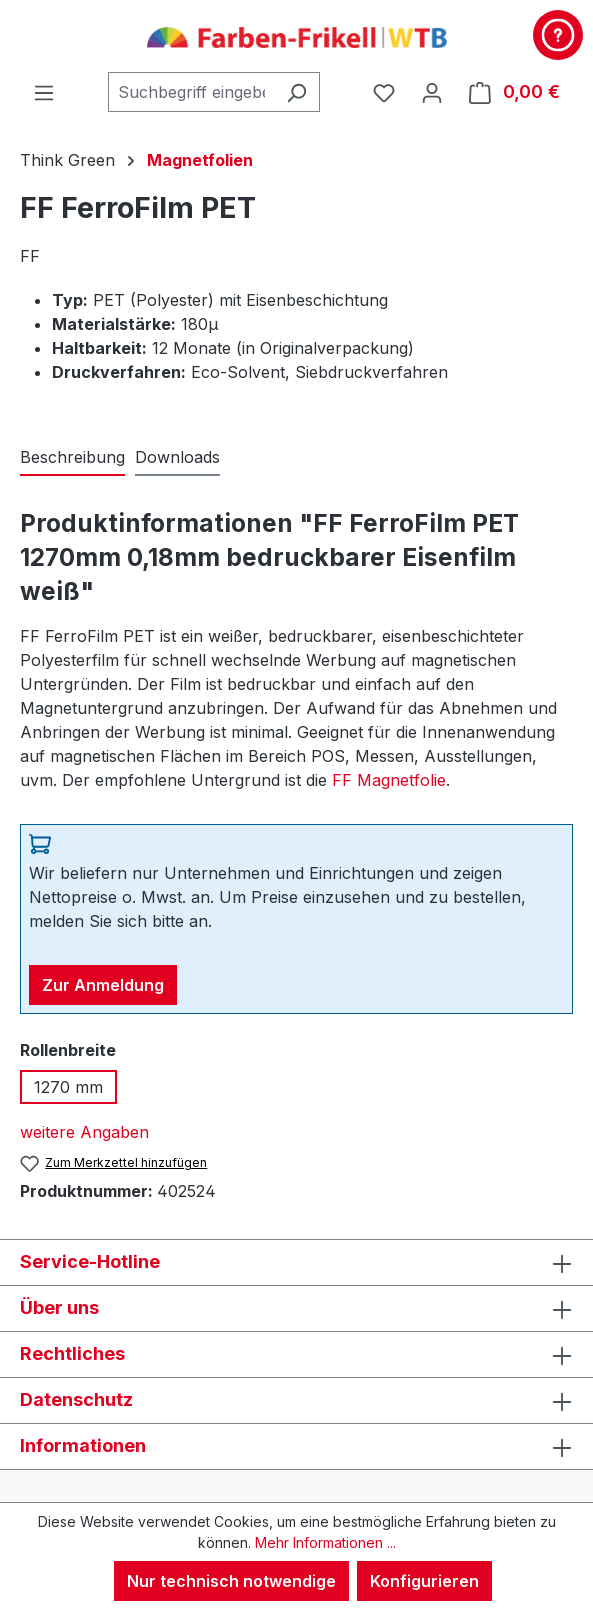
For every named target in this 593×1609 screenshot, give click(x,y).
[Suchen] (296, 92)
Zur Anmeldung (103, 985)
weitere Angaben (84, 1132)
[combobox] (191, 92)
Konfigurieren (424, 1581)
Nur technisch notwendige (231, 1581)
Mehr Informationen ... (325, 1542)
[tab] (72, 458)
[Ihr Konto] (432, 92)
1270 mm (68, 1087)
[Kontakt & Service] (558, 35)
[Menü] (44, 92)
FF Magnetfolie (389, 780)
